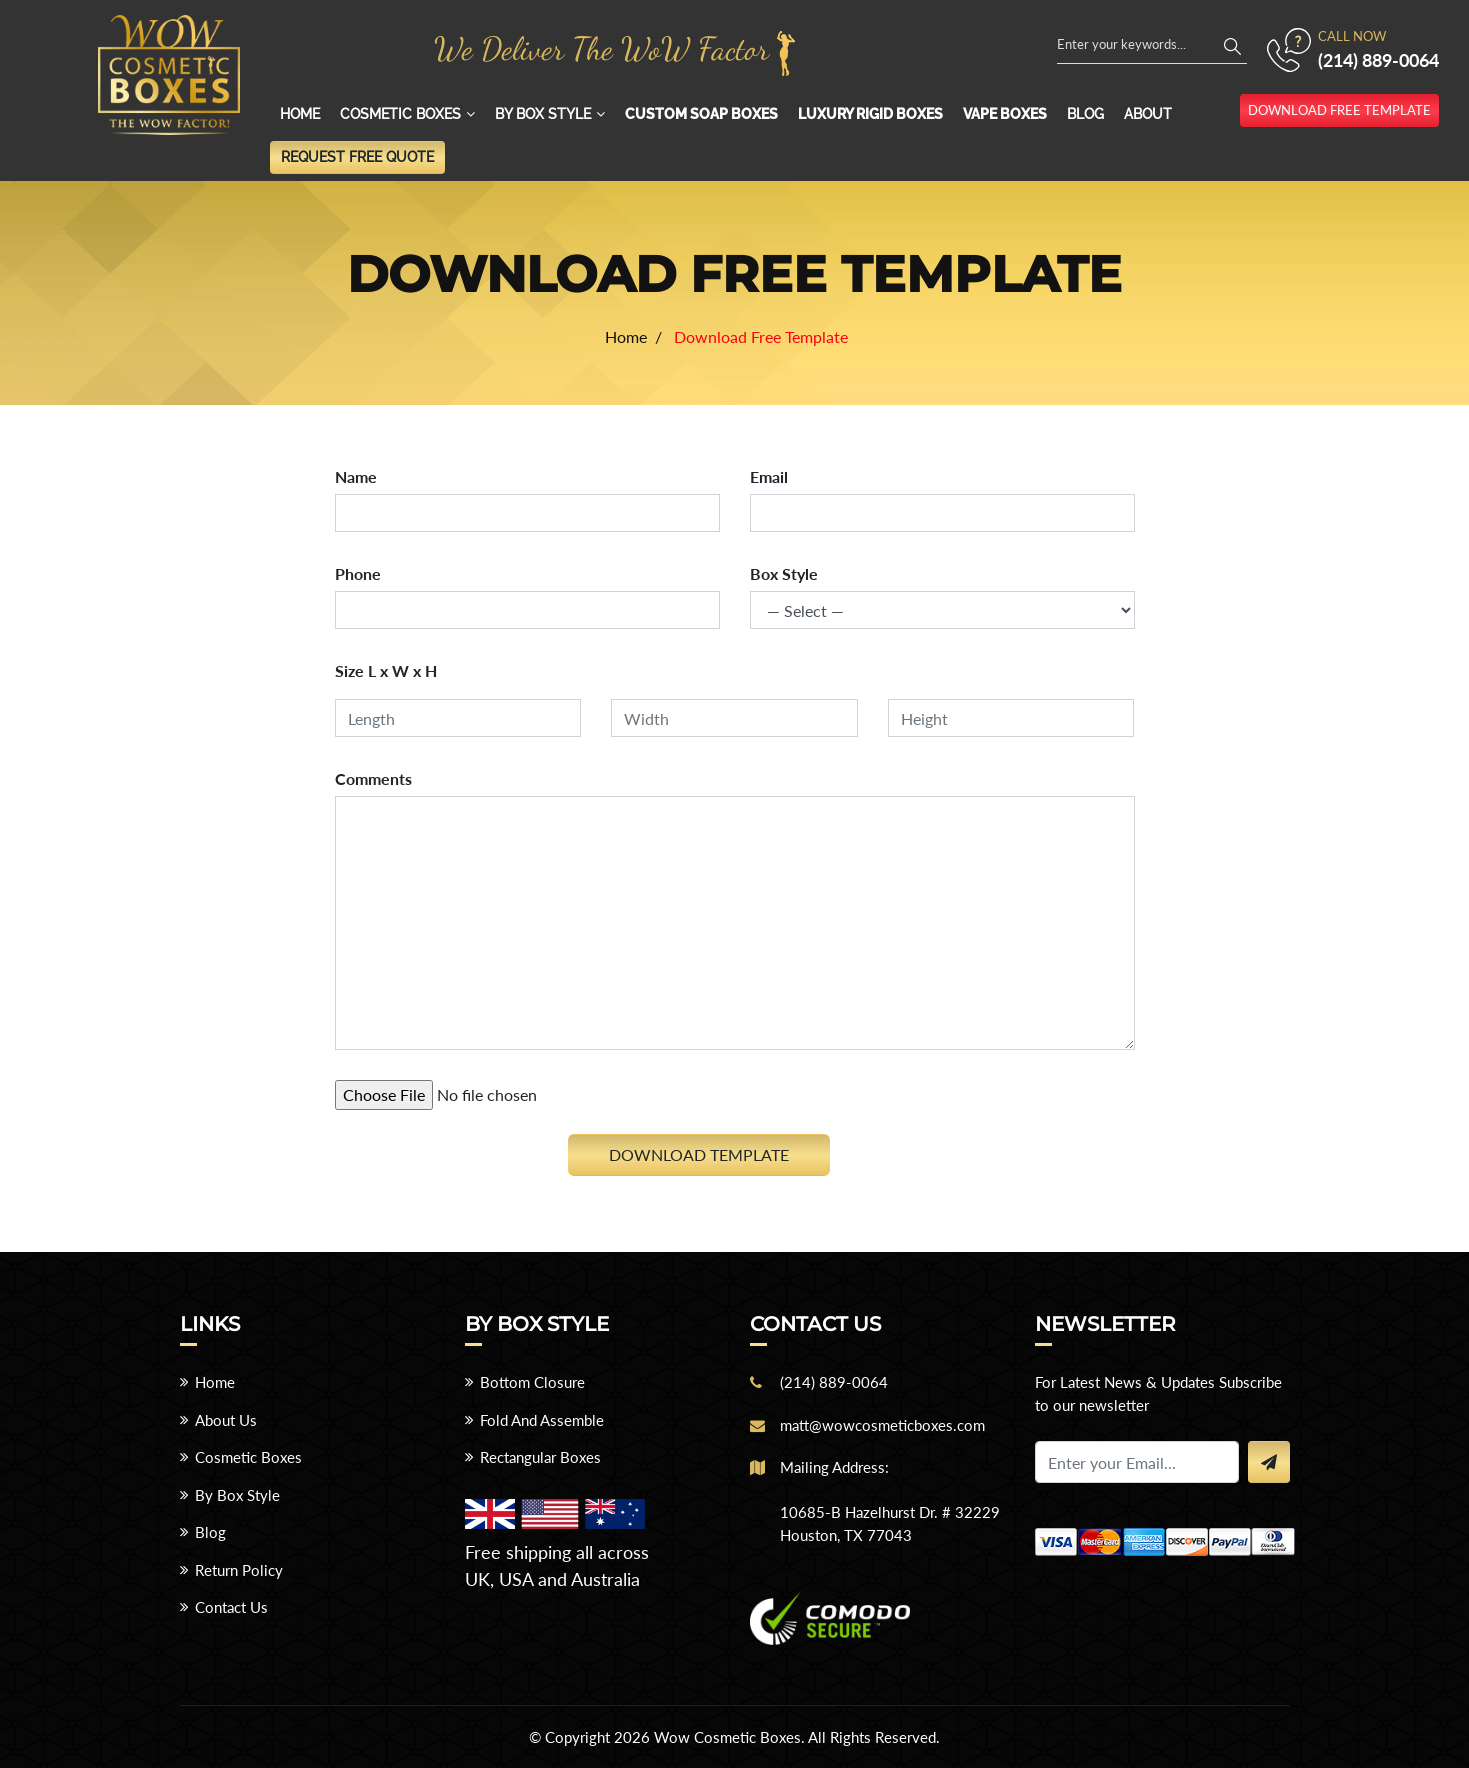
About (1148, 114)
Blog (1085, 114)
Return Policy (239, 1570)
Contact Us (231, 1607)
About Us (226, 1420)
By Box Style (543, 114)
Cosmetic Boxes (400, 114)
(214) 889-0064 (1378, 60)
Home (300, 114)
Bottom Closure (532, 1382)
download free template (1339, 110)
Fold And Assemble (542, 1420)
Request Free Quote (357, 157)
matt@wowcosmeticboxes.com (882, 1425)
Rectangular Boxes (540, 1457)
